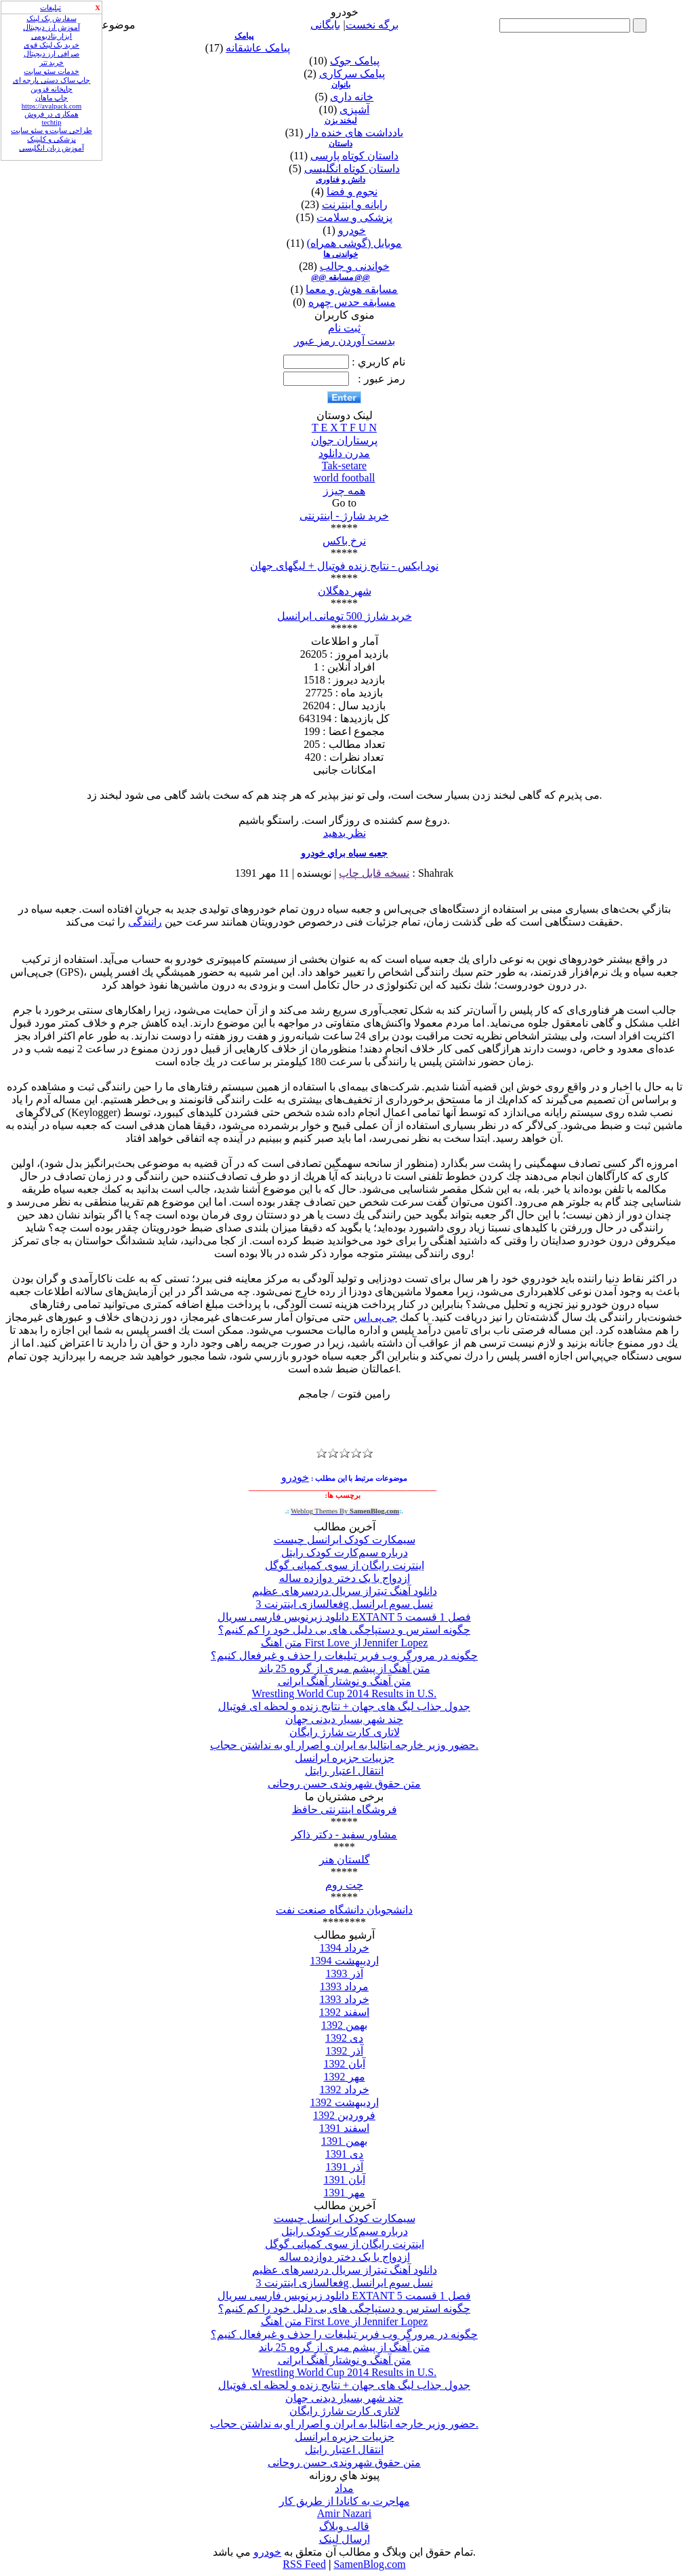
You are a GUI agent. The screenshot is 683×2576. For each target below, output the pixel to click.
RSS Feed (304, 2564)
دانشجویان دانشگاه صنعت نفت (344, 1910)
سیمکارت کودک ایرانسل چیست (344, 1539)
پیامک (243, 36)
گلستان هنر (344, 1859)
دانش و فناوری (340, 179)
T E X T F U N (344, 427)
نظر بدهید (344, 833)
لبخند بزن (341, 120)
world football (344, 477)
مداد (344, 2488)
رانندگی (145, 922)
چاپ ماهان (51, 98)
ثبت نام (344, 328)
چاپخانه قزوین (51, 89)
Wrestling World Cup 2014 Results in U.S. (344, 1693)
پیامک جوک (354, 60)
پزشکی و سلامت (354, 217)
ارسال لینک (344, 2539)
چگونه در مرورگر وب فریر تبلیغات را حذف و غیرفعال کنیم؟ (344, 1655)
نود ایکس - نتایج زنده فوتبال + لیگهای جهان (344, 566)
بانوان (340, 85)
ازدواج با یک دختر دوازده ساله (344, 1578)
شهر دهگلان (344, 591)
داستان (340, 143)
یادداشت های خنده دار (354, 132)
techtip (52, 122)
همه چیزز (344, 490)
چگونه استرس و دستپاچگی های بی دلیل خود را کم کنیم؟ (344, 1630)
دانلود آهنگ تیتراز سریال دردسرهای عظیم (344, 1591)
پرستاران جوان (344, 440)
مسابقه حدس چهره (352, 302)
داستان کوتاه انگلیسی (352, 168)
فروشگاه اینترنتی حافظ (344, 1809)
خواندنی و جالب (355, 266)
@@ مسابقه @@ (340, 277)
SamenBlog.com (369, 2564)
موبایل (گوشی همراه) (354, 243)
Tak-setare (344, 465)
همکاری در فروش (51, 114)
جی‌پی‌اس (375, 1317)
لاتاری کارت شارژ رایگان (344, 1732)
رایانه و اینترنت (355, 204)
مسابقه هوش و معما (352, 289)
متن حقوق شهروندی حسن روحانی (344, 1783)
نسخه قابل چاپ (374, 873)
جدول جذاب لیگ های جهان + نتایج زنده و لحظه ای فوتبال (344, 1706)
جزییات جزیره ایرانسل (344, 1758)
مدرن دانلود (344, 453)
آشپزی (354, 109)
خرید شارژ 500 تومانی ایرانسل (344, 616)
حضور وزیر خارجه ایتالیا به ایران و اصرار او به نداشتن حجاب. (344, 1745)
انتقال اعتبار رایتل (344, 1771)
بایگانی (325, 25)
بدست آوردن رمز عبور (344, 340)
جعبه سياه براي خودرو (344, 853)
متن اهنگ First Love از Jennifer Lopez (344, 1642)
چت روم (344, 1884)
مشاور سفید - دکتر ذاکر (344, 1834)
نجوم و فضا (352, 191)
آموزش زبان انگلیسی (51, 148)
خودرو (352, 230)
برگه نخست (372, 25)
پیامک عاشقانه (258, 48)
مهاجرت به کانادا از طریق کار (344, 2501)
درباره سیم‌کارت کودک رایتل (344, 1552)
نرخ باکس (344, 541)
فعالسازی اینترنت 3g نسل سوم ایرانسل (344, 1604)
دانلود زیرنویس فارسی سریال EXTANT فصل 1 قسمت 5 (344, 1617)
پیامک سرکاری (352, 73)
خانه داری (351, 96)
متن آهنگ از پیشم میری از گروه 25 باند (344, 1668)
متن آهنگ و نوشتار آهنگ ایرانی (344, 1681)
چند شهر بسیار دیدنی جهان (344, 1719)
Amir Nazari (344, 2513)
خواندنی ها (340, 254)
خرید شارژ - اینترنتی (343, 515)
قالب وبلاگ (344, 2526)
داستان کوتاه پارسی (354, 155)
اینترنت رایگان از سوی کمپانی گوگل (344, 1565)
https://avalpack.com (51, 106)
